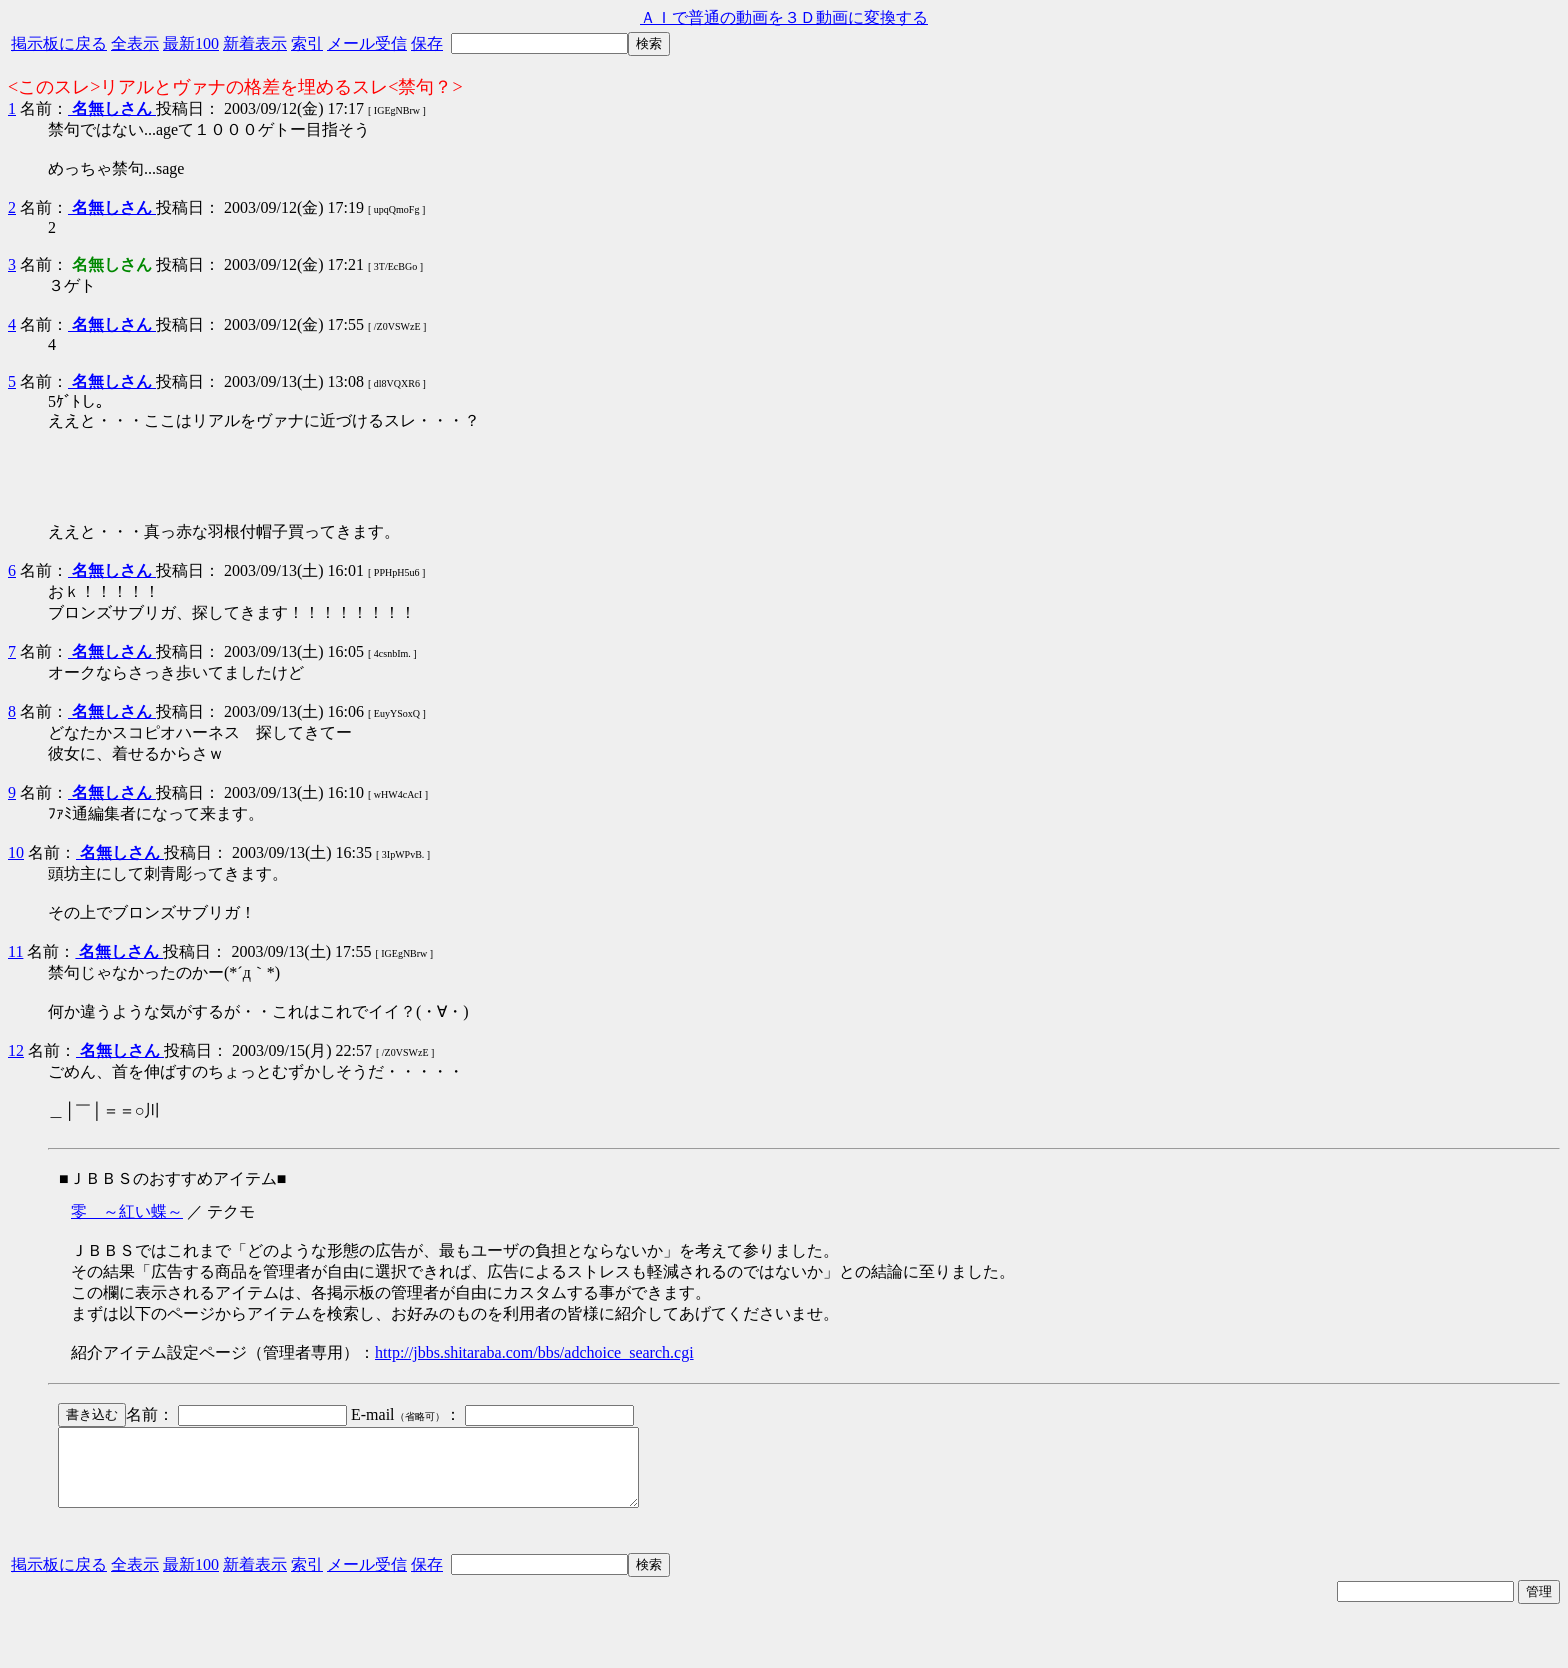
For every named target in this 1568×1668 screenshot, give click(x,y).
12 (16, 1050)
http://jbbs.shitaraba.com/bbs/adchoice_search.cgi (534, 1352)
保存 (427, 43)
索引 (307, 43)
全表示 (135, 43)
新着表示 (255, 43)
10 (16, 852)
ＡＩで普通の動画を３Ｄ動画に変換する (784, 17)
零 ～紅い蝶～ (127, 1211)
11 (15, 951)
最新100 (191, 43)
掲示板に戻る (59, 43)
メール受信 (367, 43)
